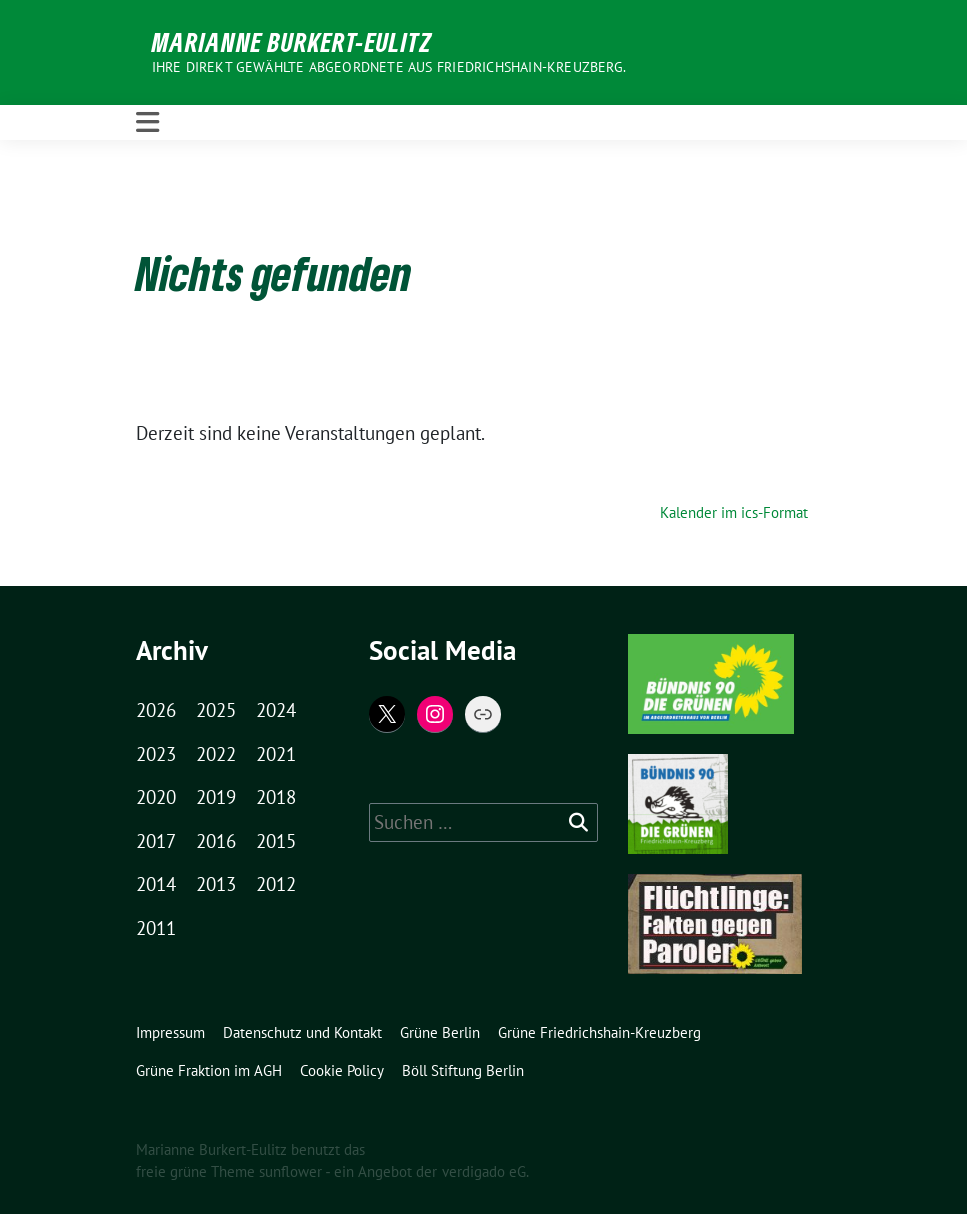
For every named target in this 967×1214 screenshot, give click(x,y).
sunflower (290, 1171)
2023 (156, 754)
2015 (276, 841)
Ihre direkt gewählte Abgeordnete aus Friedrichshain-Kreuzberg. (389, 67)
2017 (156, 841)
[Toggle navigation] (147, 122)
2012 (276, 884)
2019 (216, 797)
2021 (276, 754)
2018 (276, 797)
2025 (216, 710)
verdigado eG (484, 1171)
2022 (216, 754)
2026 (156, 710)
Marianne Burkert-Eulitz (292, 42)
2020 (156, 797)
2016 (216, 841)
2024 (276, 710)
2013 (216, 884)
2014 (156, 884)
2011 (156, 928)
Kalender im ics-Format (734, 512)
